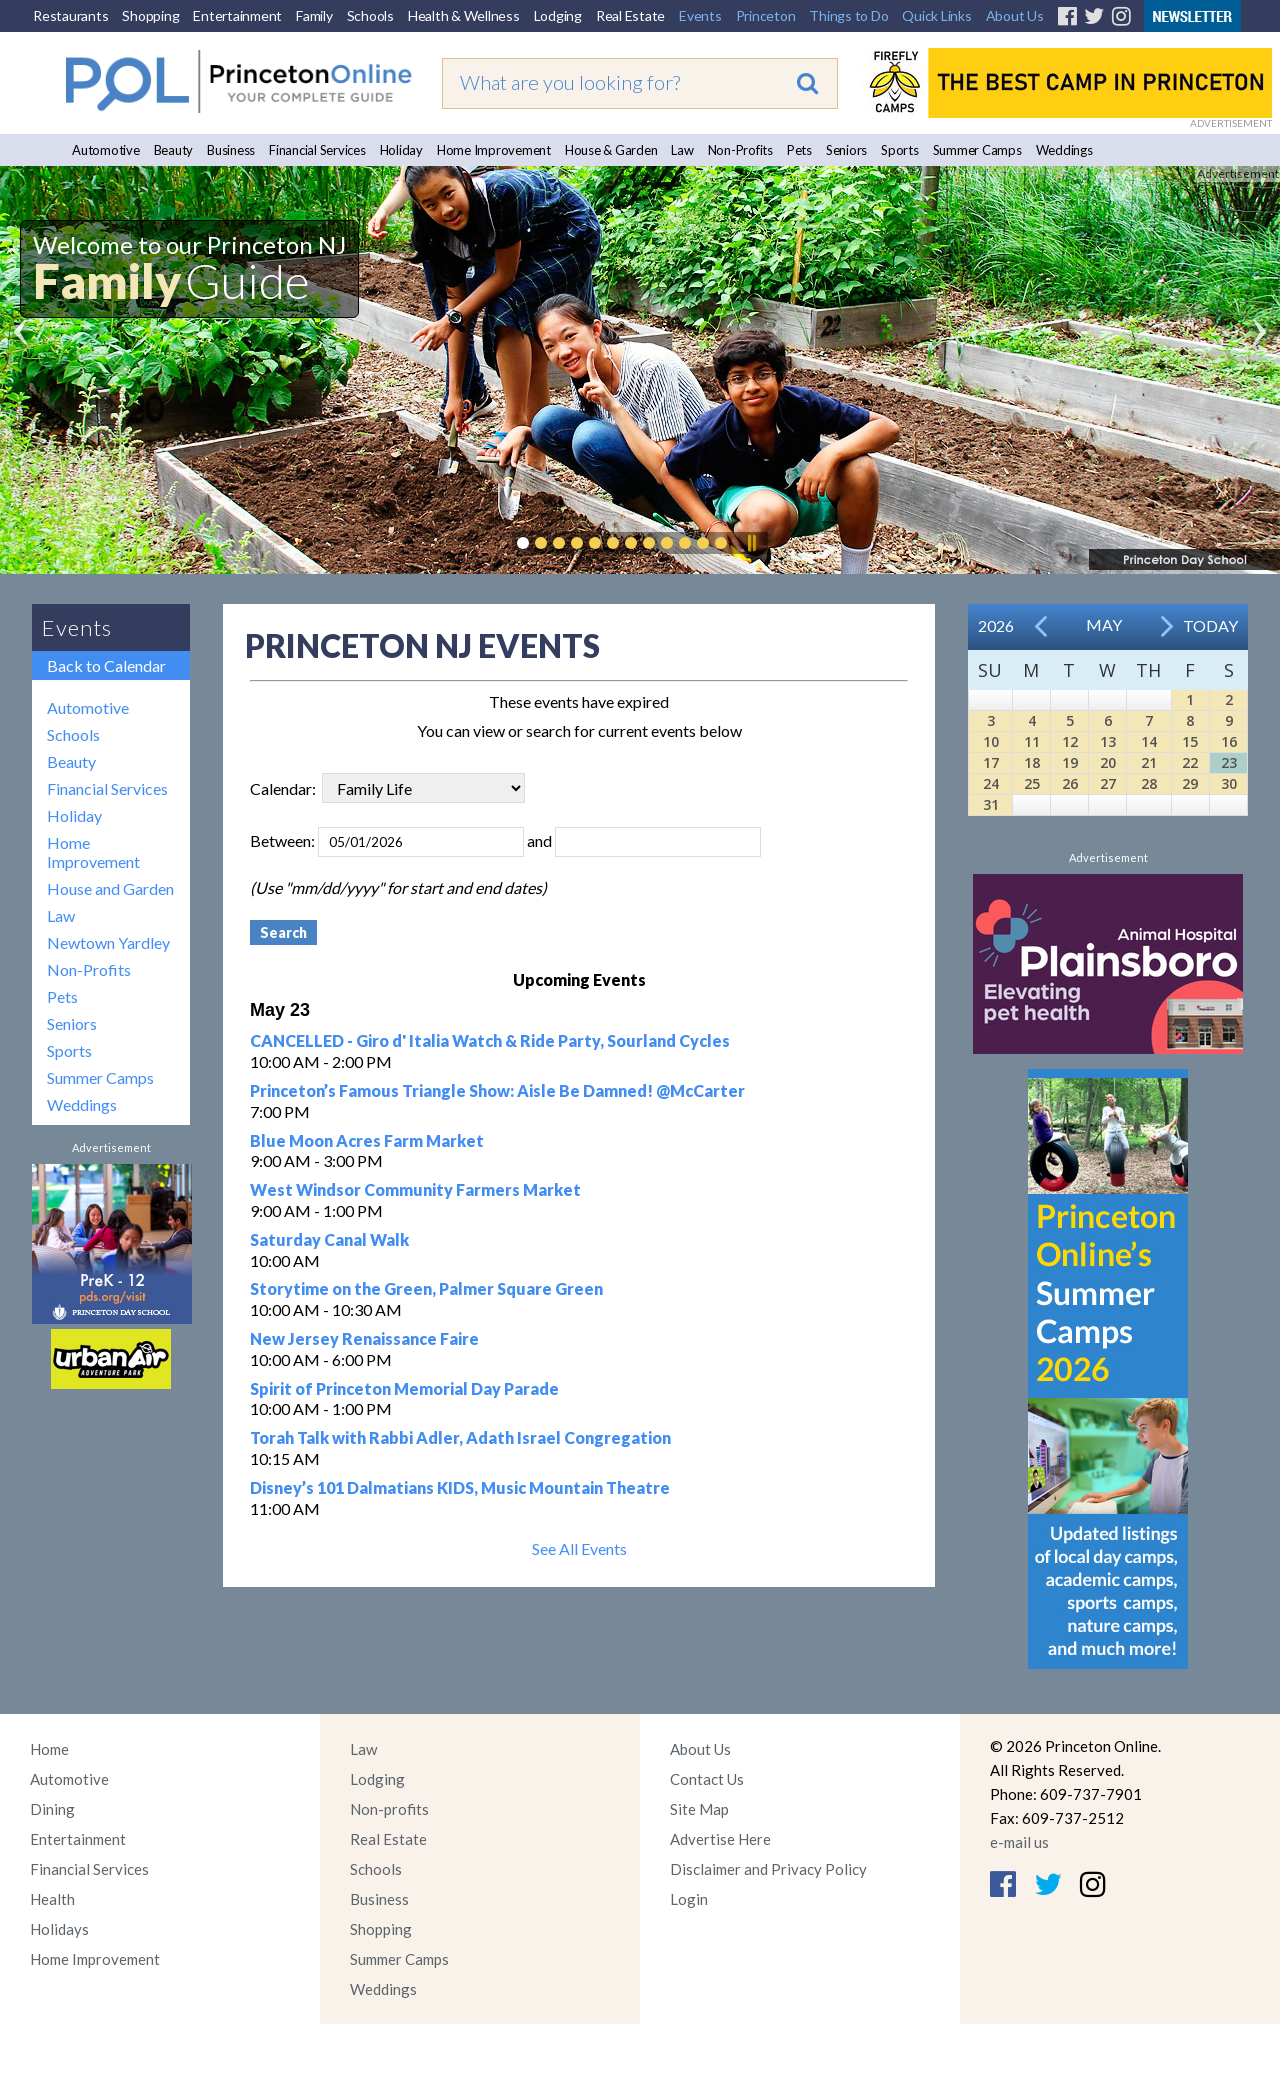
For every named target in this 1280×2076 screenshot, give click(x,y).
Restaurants (70, 15)
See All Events (579, 1548)
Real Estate (630, 15)
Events (700, 15)
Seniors (846, 150)
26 (1070, 783)
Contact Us (707, 1779)
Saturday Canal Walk (329, 1239)
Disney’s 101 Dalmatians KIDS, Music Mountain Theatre (460, 1487)
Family (314, 15)
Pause (751, 543)
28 (1149, 783)
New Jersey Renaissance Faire (364, 1338)
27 (1108, 783)
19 (1070, 762)
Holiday (401, 150)
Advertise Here (720, 1839)
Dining (52, 1809)
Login (689, 1899)
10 (991, 741)
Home (49, 1749)
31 (991, 804)
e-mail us (1019, 1842)
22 (1190, 762)
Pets (799, 150)
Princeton (766, 15)
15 (1190, 741)
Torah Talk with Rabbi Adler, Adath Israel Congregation (460, 1437)
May (1104, 624)
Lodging (558, 15)
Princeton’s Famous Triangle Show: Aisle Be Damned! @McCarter (497, 1090)
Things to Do (848, 15)
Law (682, 150)
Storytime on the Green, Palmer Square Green (426, 1288)
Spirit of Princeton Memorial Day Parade (404, 1388)
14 (1149, 741)
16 (1229, 741)
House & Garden (611, 150)
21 (1149, 762)
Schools (370, 15)
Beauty (174, 150)
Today (1210, 625)
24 (991, 783)
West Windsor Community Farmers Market (415, 1189)
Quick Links (936, 15)
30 (1229, 783)
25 (1032, 783)
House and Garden (110, 888)
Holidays (59, 1929)
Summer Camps (977, 150)
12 (1070, 741)
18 (1032, 762)
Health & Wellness (464, 15)
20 (1108, 762)
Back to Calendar (106, 665)
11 (1032, 741)
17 (991, 762)
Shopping (150, 15)
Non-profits (389, 1809)
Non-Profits (740, 150)
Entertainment (237, 15)
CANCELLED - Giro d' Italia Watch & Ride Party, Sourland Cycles (490, 1040)
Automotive (106, 150)
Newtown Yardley (108, 942)
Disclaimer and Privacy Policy (768, 1869)
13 (1108, 741)
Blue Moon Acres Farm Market (367, 1140)
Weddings (1064, 150)
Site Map (699, 1809)
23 (1229, 762)
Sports (900, 150)
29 (1190, 783)
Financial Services (317, 150)
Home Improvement (494, 150)
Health (52, 1899)
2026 (996, 625)
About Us (1015, 15)
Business (231, 150)
